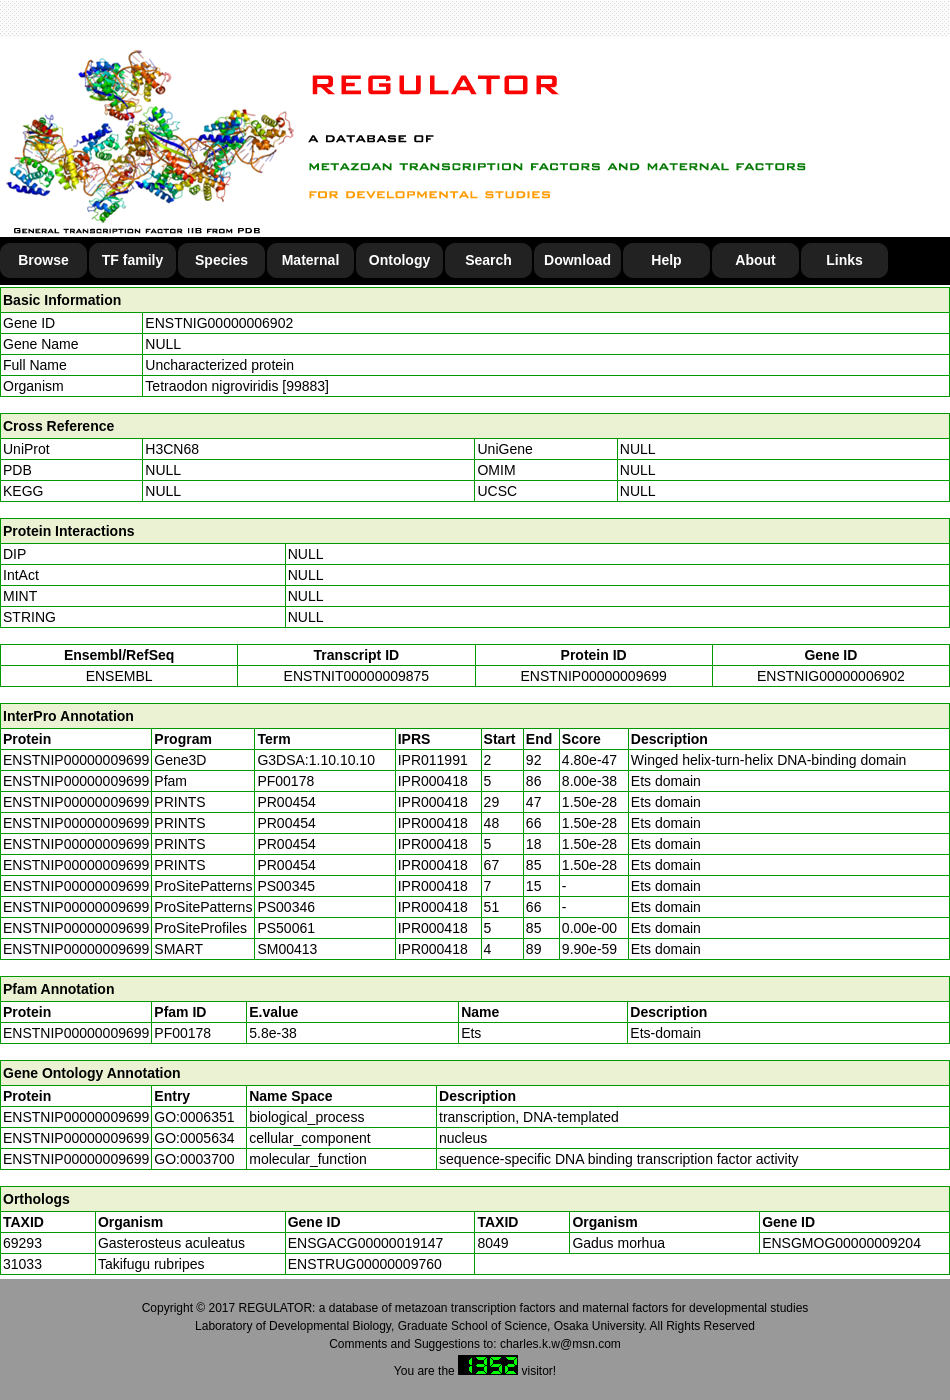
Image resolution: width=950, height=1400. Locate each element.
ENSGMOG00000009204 (841, 1243)
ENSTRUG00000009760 (365, 1264)
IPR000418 (433, 781)
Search (488, 260)
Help (666, 260)
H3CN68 (172, 449)
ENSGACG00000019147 (366, 1243)
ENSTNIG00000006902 (219, 323)
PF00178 (182, 1033)
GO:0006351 (194, 1117)
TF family (132, 260)
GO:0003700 (194, 1159)
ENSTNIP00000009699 (593, 676)
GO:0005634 (194, 1138)
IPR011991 (433, 760)
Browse (43, 260)
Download (577, 260)
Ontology (399, 260)
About (755, 260)
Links (844, 260)
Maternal (311, 260)
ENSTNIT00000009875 (357, 676)
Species (221, 260)
